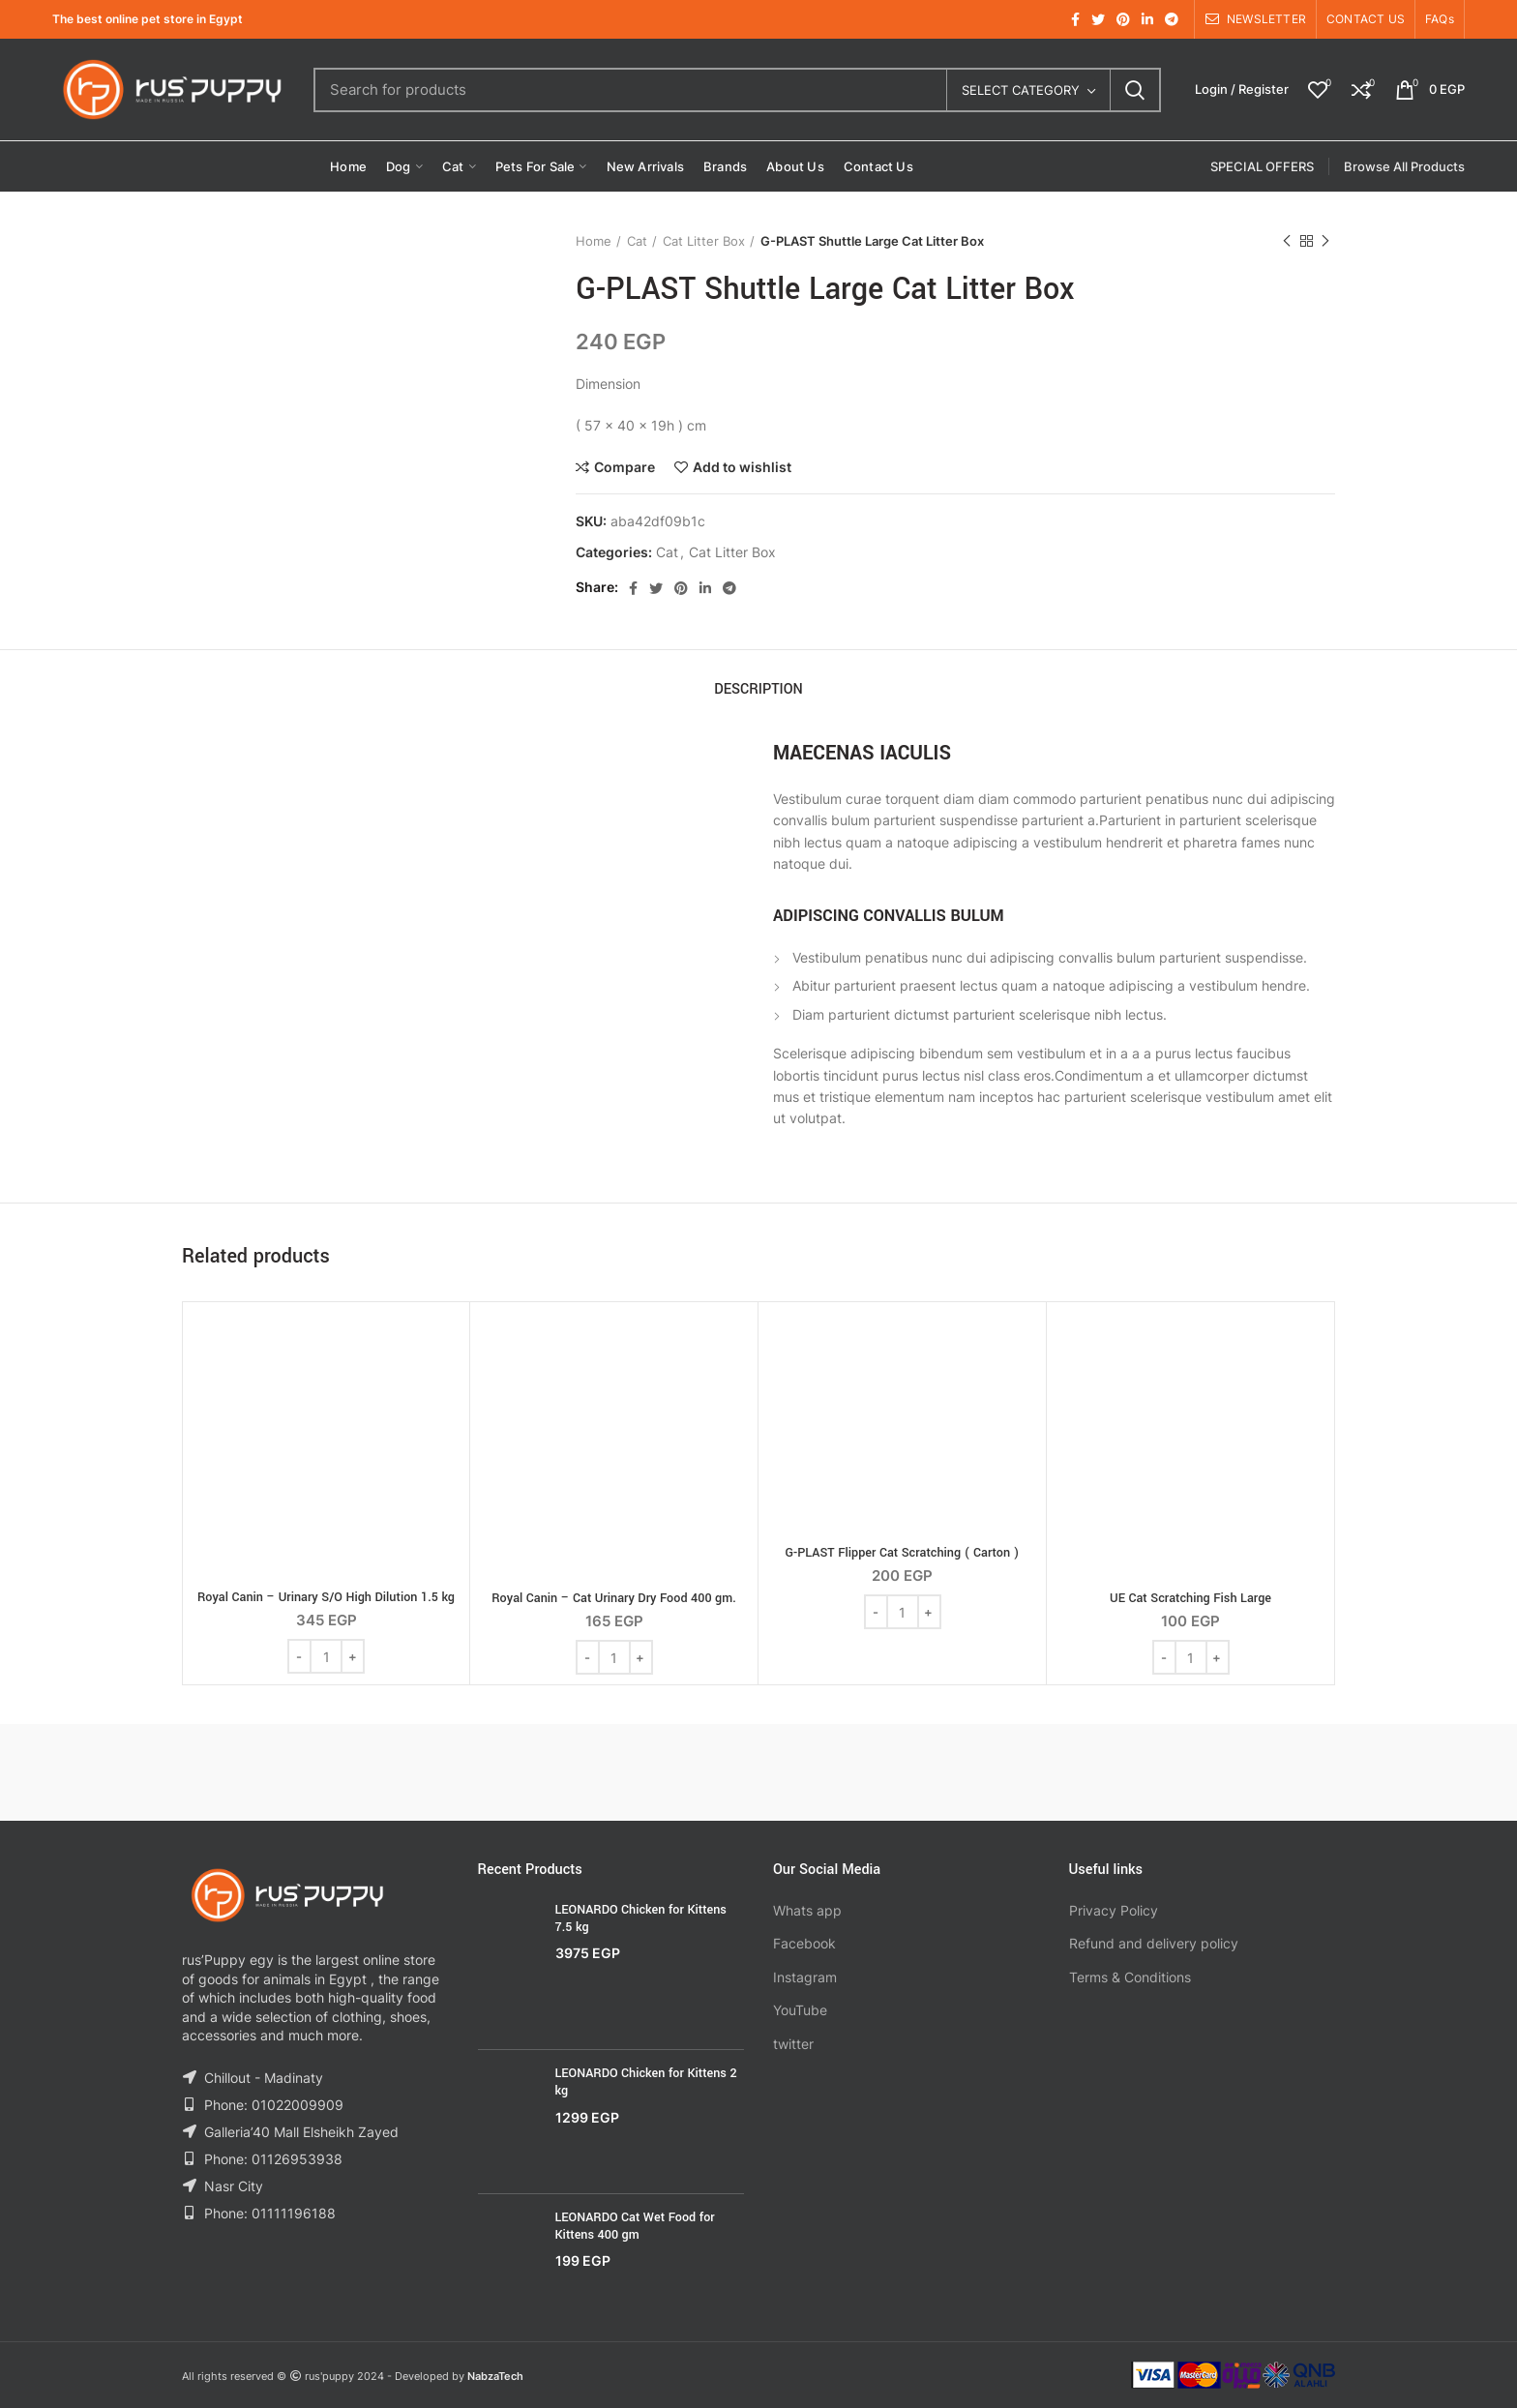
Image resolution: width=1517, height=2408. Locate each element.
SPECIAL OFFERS (1262, 166)
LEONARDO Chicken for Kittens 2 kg (646, 2082)
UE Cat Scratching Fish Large (1190, 1598)
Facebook (804, 1943)
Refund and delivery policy (1153, 1943)
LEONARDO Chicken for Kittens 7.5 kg (641, 1918)
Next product (1325, 241)
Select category (1021, 90)
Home (593, 241)
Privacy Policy (1113, 1910)
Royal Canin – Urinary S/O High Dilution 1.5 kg (326, 1597)
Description (758, 689)
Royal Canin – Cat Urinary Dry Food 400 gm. (613, 1598)
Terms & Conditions (1130, 1977)
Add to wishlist (742, 467)
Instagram (805, 1977)
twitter (793, 2044)
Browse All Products (1404, 166)
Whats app (807, 1910)
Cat (637, 241)
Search (1135, 90)
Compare (624, 467)
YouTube (800, 2010)
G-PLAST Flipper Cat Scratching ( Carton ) (903, 1552)
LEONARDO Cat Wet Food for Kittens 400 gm (635, 2226)
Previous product (1287, 241)
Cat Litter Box (704, 241)
